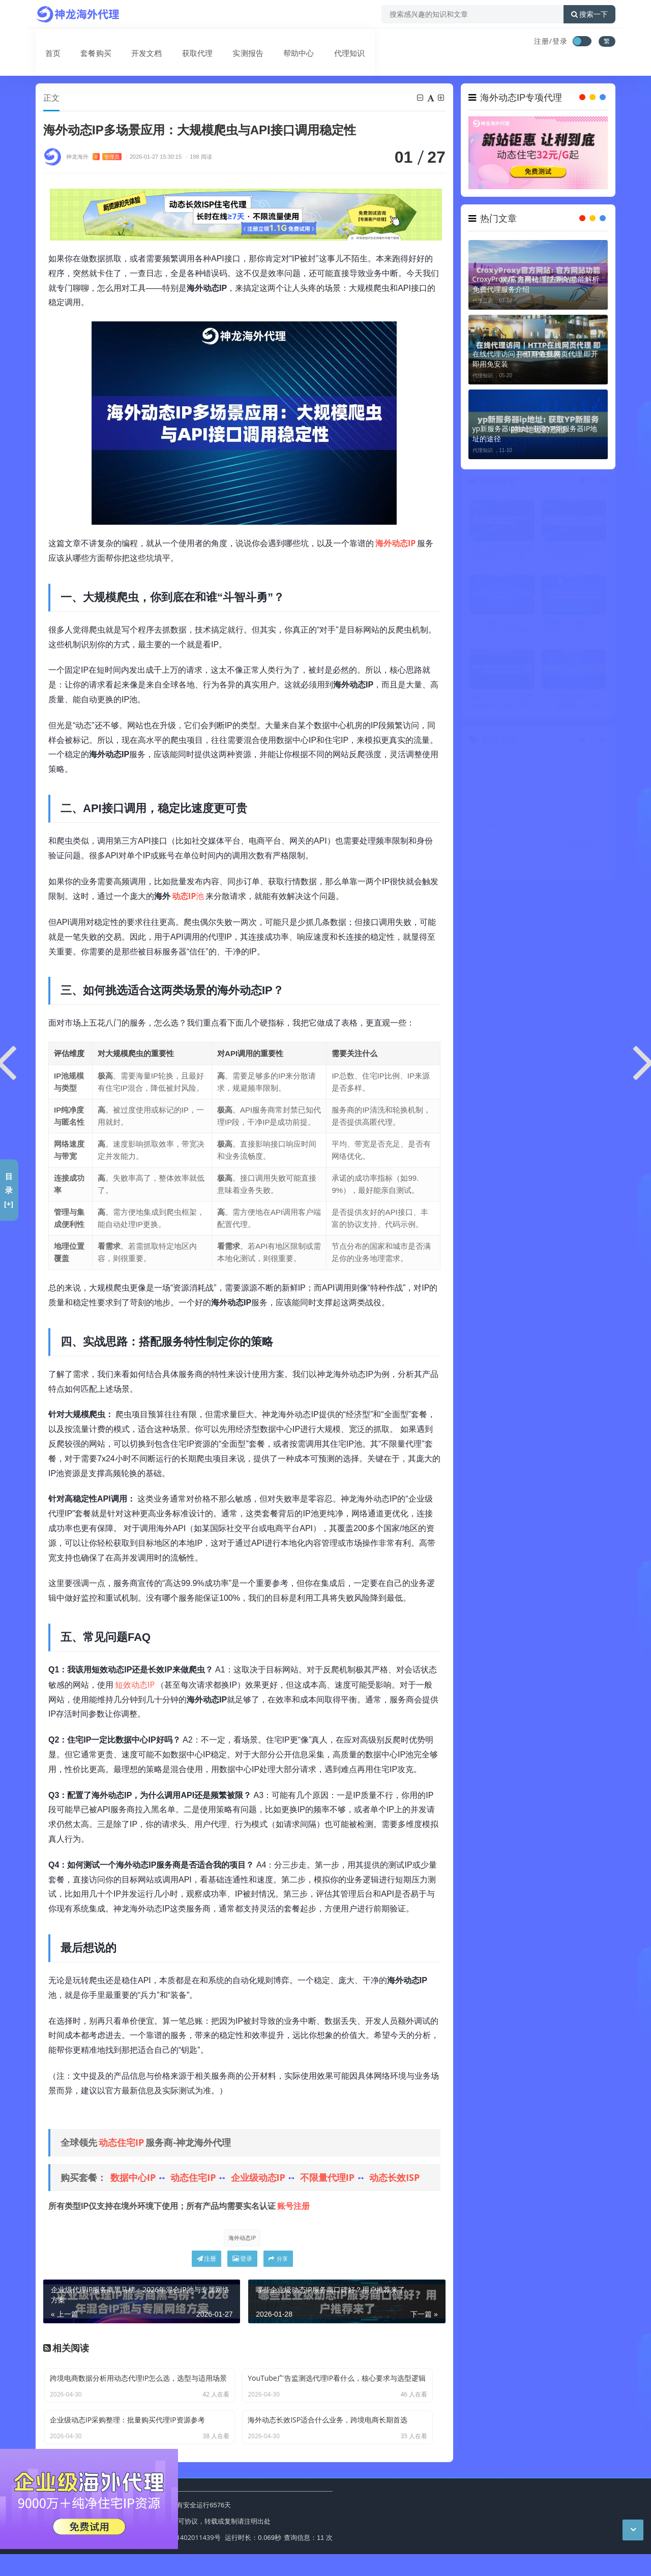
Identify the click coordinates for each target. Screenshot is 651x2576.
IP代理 (587, 786)
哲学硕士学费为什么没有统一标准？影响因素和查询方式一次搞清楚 (574, 627)
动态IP (540, 767)
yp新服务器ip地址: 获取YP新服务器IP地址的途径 (535, 433)
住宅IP (587, 825)
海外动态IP (240, 2238)
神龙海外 (94, 157)
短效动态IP (135, 1685)
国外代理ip (495, 863)
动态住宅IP (121, 2143)
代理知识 (322, 42)
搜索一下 (589, 14)
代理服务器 (496, 806)
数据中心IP (133, 2178)
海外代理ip (495, 844)
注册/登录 (551, 41)
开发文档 (131, 42)
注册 (206, 2262)
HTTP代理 (540, 806)
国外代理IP (541, 863)
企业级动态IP (258, 2178)
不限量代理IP (327, 2178)
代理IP (494, 767)
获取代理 (179, 42)
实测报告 (227, 42)
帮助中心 (274, 42)
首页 (44, 42)
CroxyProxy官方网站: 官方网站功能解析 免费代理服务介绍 (536, 284)
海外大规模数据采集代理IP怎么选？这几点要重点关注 (502, 553)
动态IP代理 (495, 786)
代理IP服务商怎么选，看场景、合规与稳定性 (574, 702)
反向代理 (587, 863)
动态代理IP (122, 71)
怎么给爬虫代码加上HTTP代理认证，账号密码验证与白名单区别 (574, 553)
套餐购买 (83, 42)
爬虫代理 (541, 844)
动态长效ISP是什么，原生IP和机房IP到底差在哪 (501, 627)
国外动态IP (588, 844)
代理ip (540, 786)
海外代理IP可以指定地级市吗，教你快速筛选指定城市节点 (502, 702)
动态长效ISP (394, 2178)
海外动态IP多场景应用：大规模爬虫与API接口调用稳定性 (247, 71)
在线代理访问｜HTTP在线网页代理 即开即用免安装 (535, 359)
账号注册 (293, 2206)
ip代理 (587, 806)
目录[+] (9, 1190)
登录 (242, 2262)
